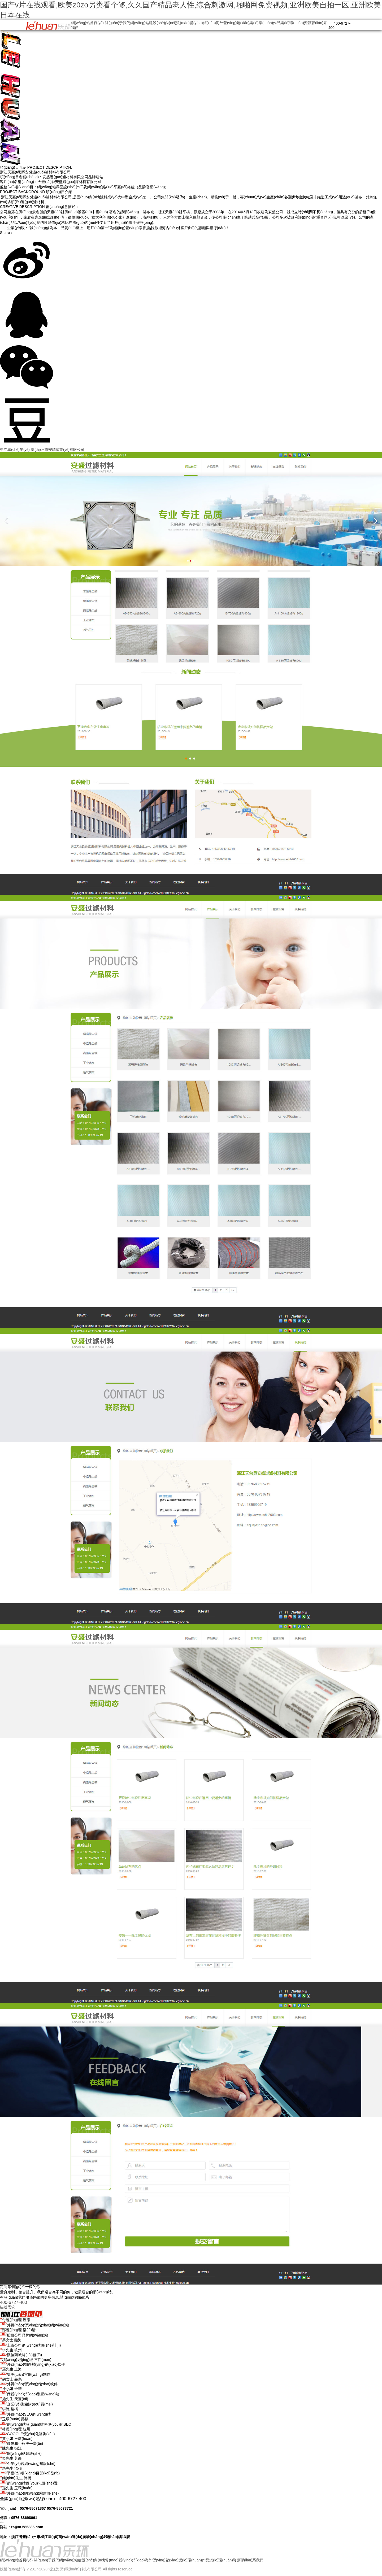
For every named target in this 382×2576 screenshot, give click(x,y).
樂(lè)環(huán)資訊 (295, 23)
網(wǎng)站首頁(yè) (87, 23)
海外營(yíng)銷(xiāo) (233, 23)
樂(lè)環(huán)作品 (264, 23)
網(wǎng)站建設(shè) (147, 23)
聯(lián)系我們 (251, 2560)
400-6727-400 (13, 2302)
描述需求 (7, 2307)
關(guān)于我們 (117, 23)
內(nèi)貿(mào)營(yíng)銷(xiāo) (190, 23)
